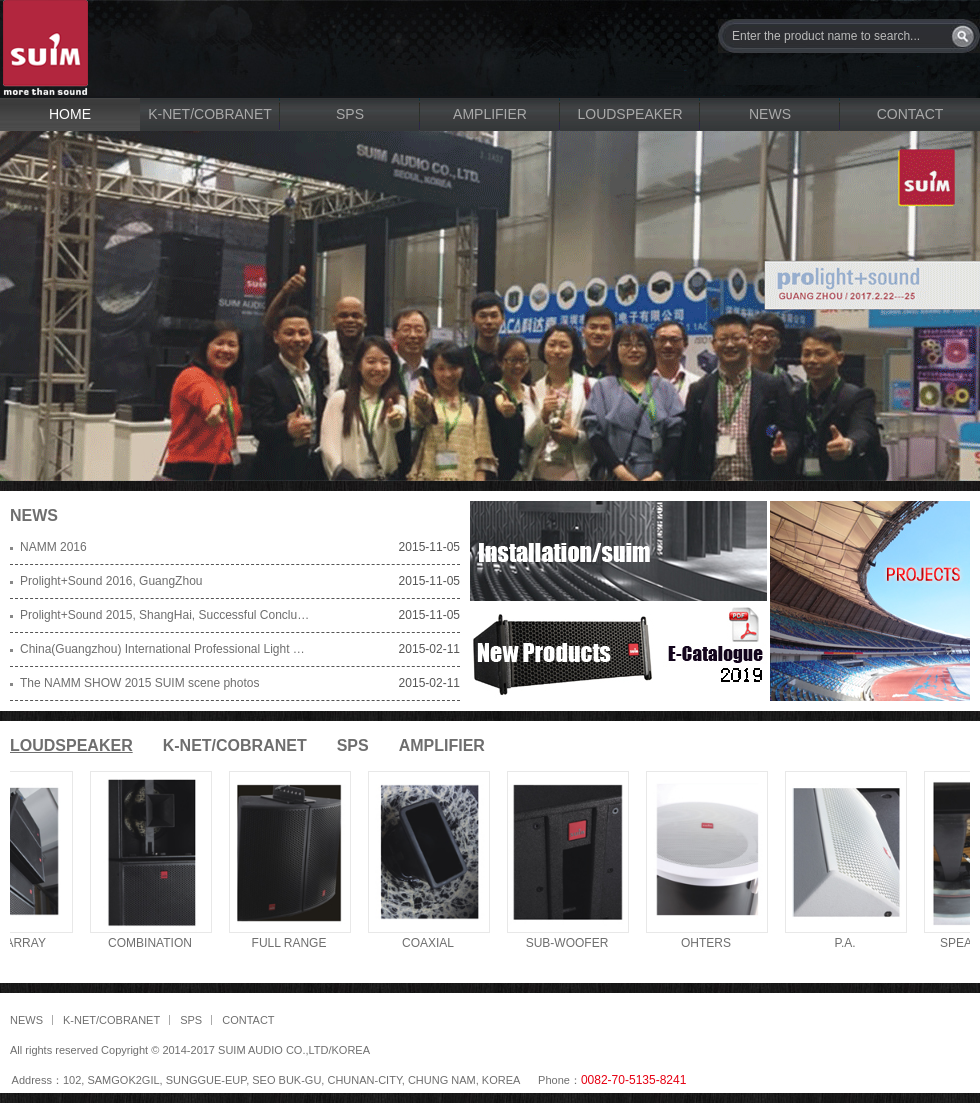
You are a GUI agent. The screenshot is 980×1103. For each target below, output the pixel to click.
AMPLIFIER (490, 114)
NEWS (770, 114)
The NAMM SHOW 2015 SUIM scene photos (139, 683)
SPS (350, 114)
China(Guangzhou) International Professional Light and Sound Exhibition (165, 649)
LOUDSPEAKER (629, 114)
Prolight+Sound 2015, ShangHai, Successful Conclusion (165, 615)
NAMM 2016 (53, 547)
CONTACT (910, 114)
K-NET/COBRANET (210, 114)
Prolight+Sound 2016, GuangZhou (111, 581)
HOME (70, 114)
